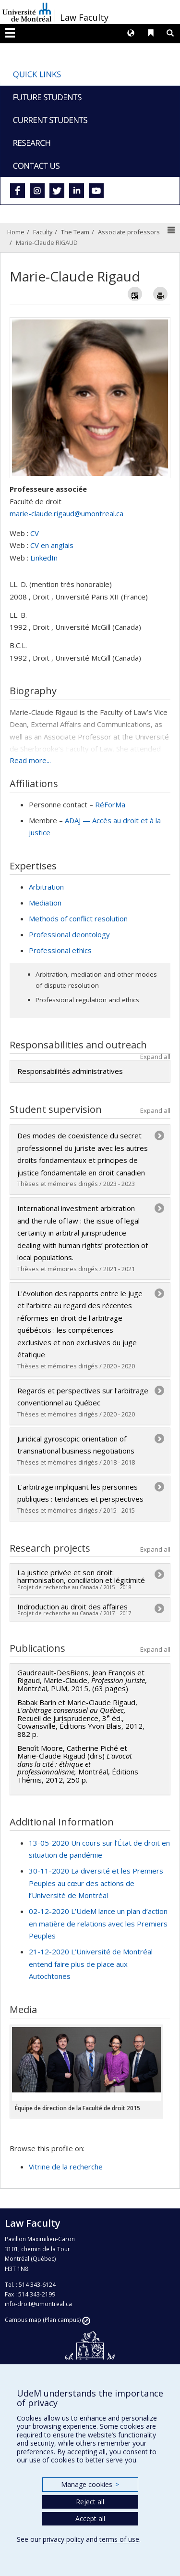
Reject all (90, 2501)
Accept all (90, 2518)
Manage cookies (90, 2484)
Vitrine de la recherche (66, 2166)
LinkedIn (44, 557)
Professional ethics (60, 950)
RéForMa (110, 804)
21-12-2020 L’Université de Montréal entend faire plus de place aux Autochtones (91, 1964)
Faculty (42, 232)
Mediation (45, 902)
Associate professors (129, 232)
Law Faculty (84, 17)
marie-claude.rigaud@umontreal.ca (66, 513)
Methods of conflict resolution (78, 918)
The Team (75, 232)
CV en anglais (51, 545)
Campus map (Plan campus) (43, 2320)
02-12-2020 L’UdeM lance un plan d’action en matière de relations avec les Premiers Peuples (98, 1923)
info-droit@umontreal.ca (38, 2304)
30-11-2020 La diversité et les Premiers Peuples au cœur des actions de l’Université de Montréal (96, 1883)
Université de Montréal (26, 12)
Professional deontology (69, 934)
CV (34, 533)
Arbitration (46, 887)
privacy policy (63, 2539)
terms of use (119, 2539)
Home (15, 232)
